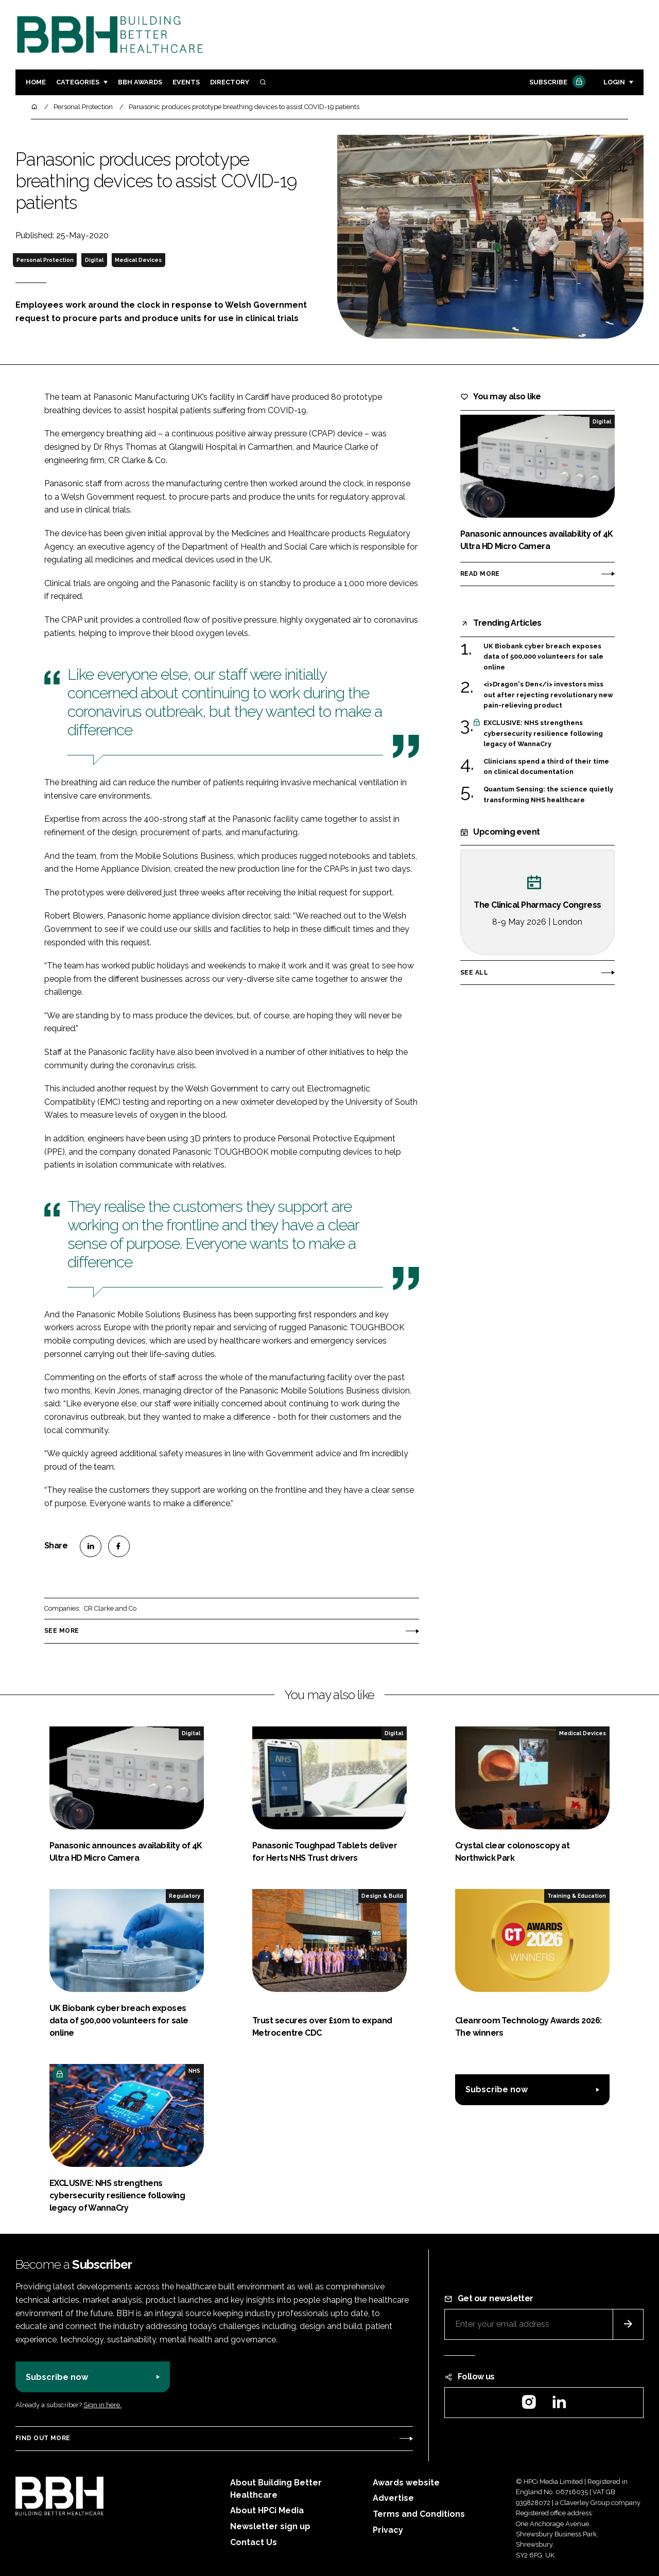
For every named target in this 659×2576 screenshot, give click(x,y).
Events (186, 82)
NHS (194, 2071)
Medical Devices (138, 260)
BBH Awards (140, 82)
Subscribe (556, 82)
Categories (77, 82)
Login (614, 82)
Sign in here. (102, 2405)
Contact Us (253, 2542)
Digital (94, 260)
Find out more (42, 2438)
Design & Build (382, 1896)
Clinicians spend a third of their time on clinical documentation (546, 767)
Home (36, 82)
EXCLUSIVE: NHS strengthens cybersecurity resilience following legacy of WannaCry (543, 733)
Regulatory (184, 1896)
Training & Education (576, 1896)
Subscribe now (496, 2089)
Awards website (406, 2482)
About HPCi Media (267, 2510)
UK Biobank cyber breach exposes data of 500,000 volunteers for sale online (543, 657)
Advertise (393, 2498)
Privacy (388, 2530)
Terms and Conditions (419, 2514)
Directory (229, 82)
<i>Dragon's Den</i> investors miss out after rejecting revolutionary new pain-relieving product (548, 695)
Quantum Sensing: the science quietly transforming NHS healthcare (548, 794)
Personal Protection (45, 260)
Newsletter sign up (270, 2526)
